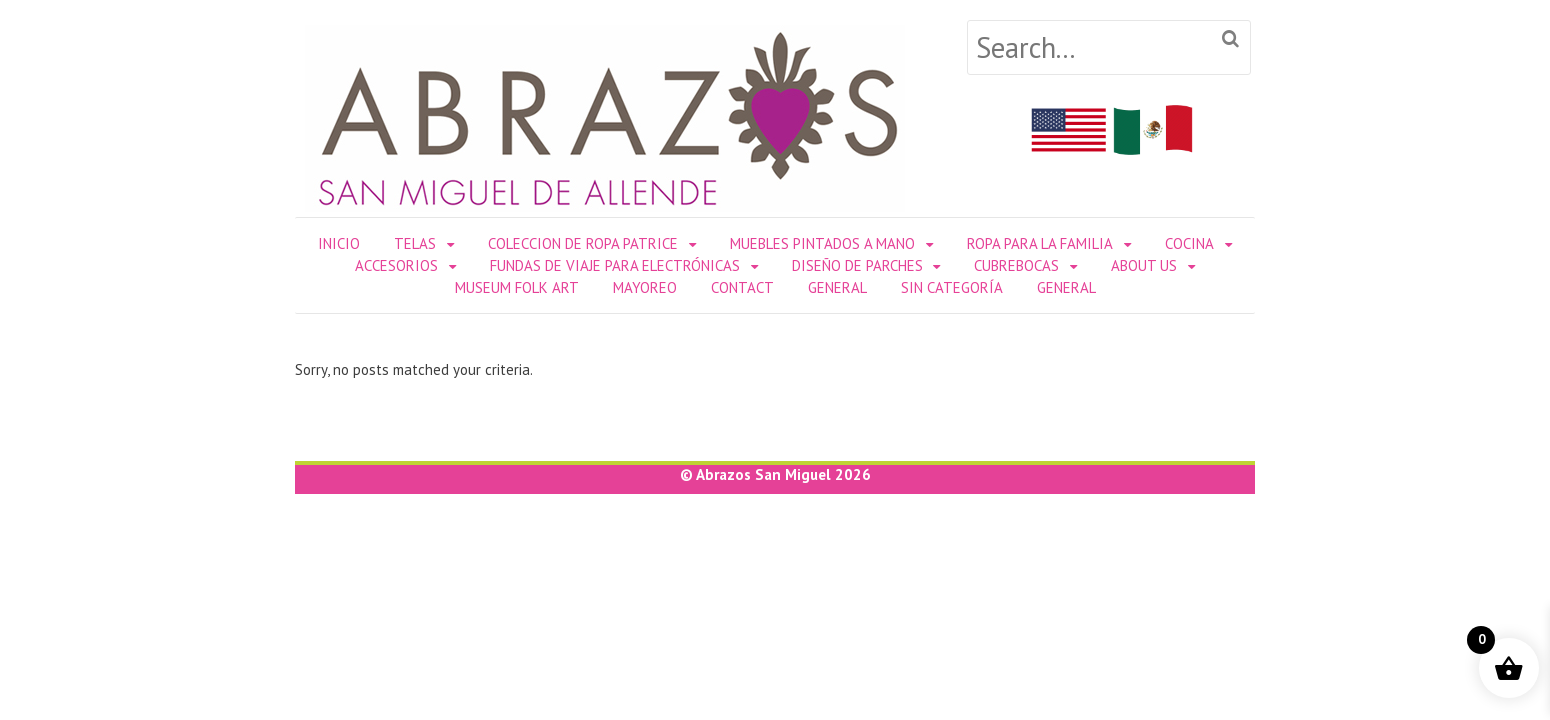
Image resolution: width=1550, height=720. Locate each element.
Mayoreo (645, 287)
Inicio (339, 243)
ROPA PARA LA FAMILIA (1040, 243)
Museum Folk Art (517, 287)
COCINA (1189, 243)
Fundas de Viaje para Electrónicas (615, 265)
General (837, 287)
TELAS (415, 243)
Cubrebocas (1016, 265)
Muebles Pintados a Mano (822, 243)
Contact (742, 287)
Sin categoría (952, 287)
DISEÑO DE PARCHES (857, 265)
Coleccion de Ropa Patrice (583, 243)
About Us (1144, 265)
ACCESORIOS (396, 265)
